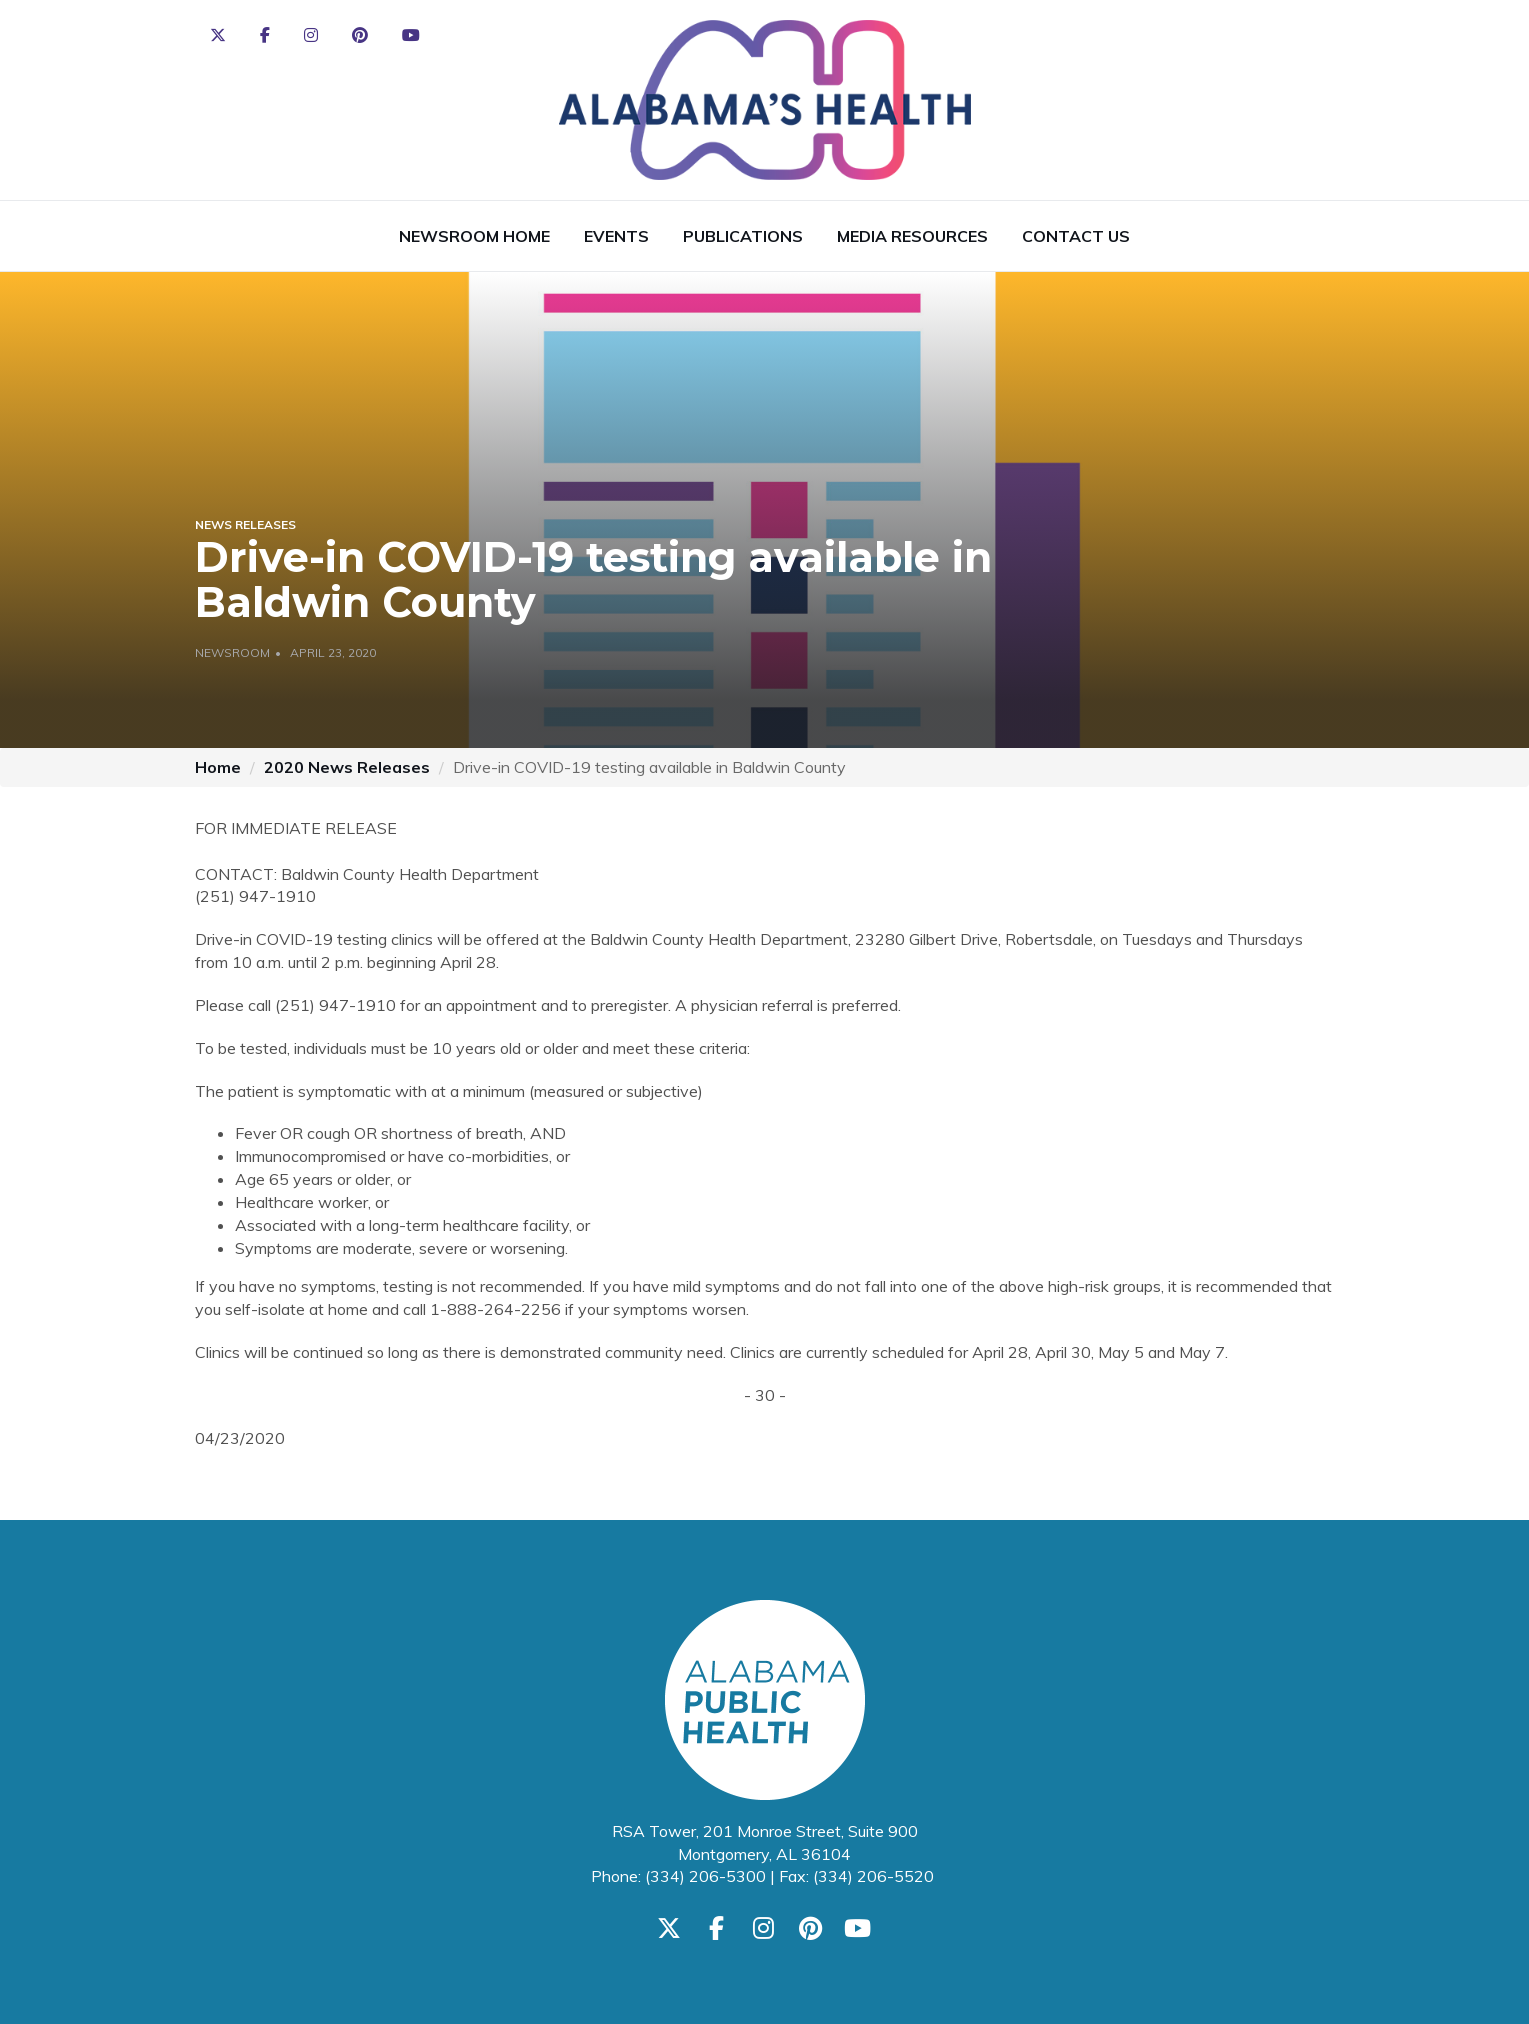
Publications (743, 236)
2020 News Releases (347, 767)
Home (218, 767)
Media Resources (912, 236)
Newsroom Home (474, 236)
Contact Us (1076, 236)
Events (616, 236)
